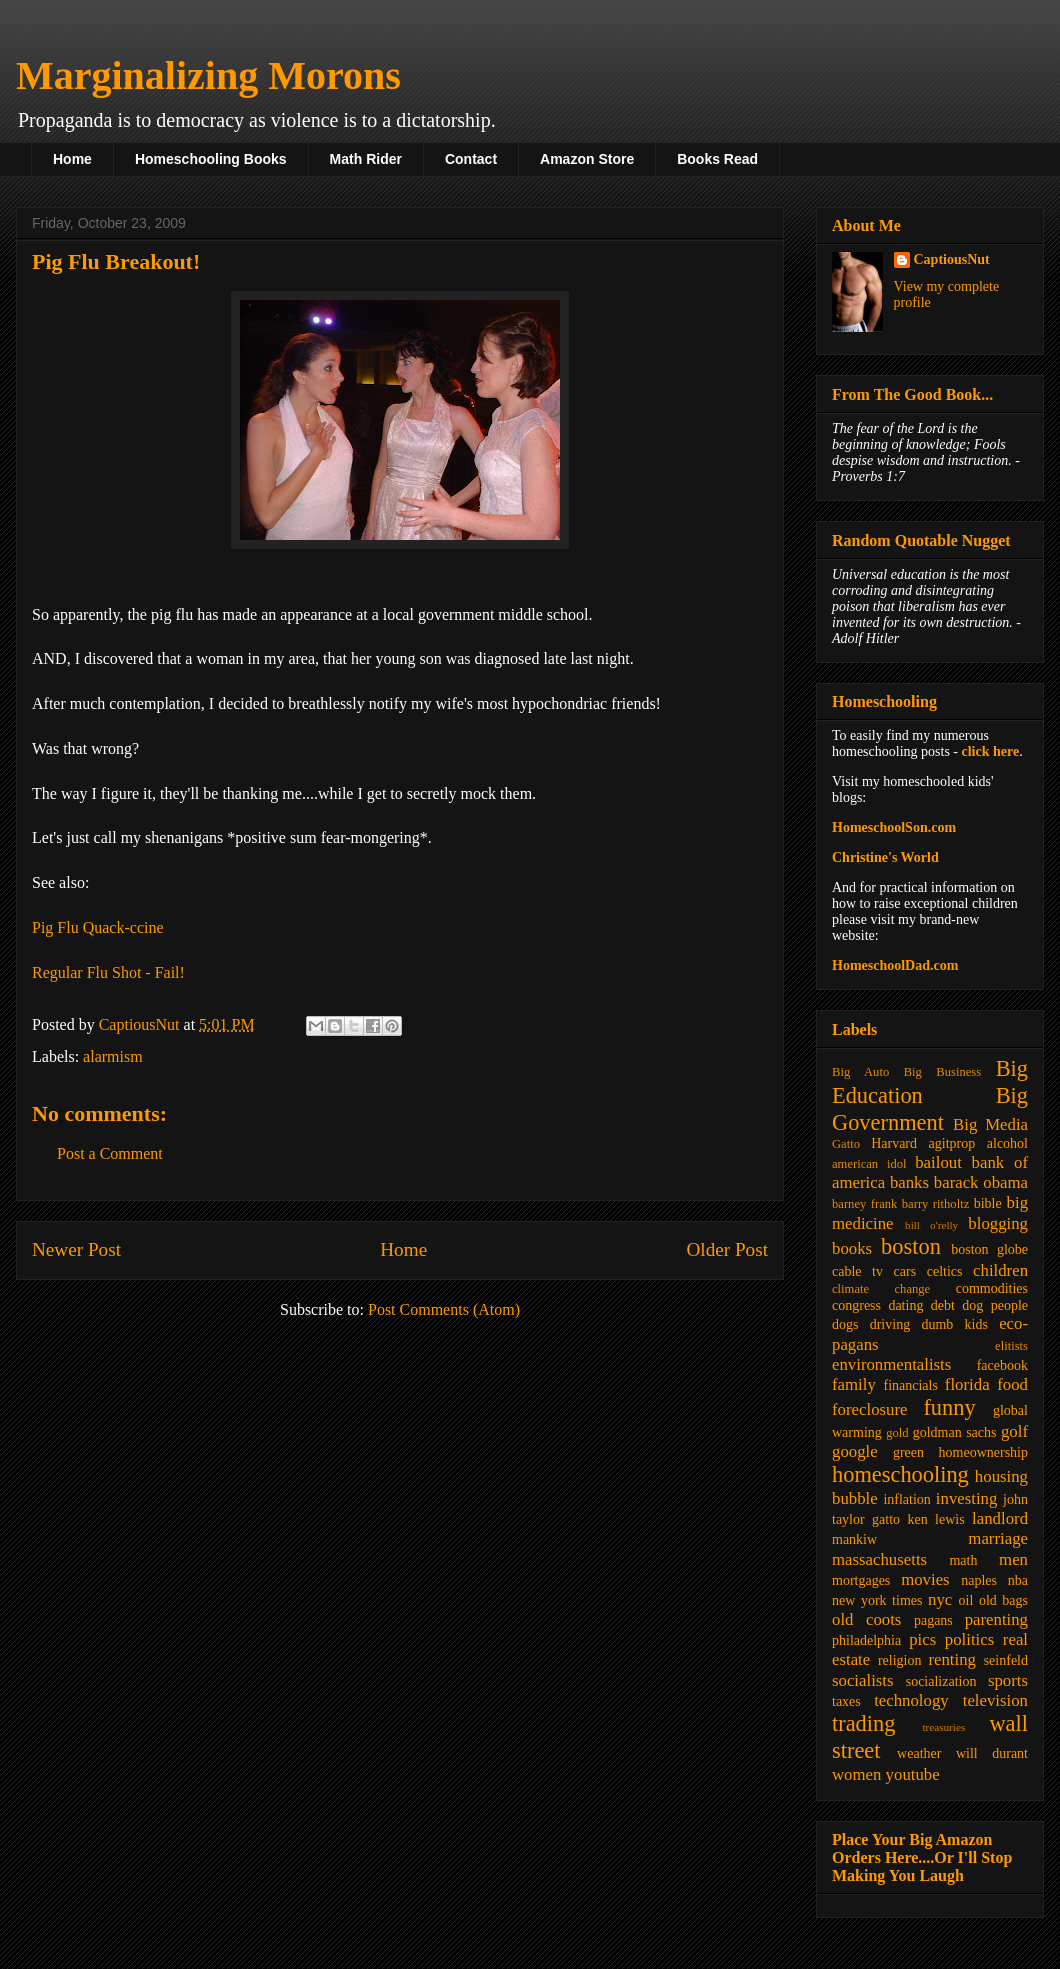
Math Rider (366, 159)
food (1012, 1384)
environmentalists (891, 1364)
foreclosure (869, 1409)
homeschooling (900, 1474)
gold (897, 1433)
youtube (913, 1774)
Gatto (846, 1144)
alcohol (1007, 1143)
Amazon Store (587, 159)
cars (905, 1271)
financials (910, 1385)
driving (890, 1324)
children (1000, 1270)
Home (72, 159)
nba (1018, 1580)
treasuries (943, 1727)
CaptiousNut (952, 259)
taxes (846, 1701)
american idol (869, 1164)
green (908, 1452)
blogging (998, 1223)
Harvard (894, 1143)
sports (1008, 1680)
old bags (1003, 1600)
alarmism (113, 1056)
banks (909, 1182)
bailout (938, 1162)
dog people (995, 1305)
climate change (881, 1289)
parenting (996, 1619)
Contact (471, 159)
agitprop (952, 1143)
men (1013, 1559)
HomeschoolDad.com (895, 965)
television (995, 1700)
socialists (863, 1680)
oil (966, 1600)
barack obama (981, 1182)
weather (919, 1753)
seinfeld (1006, 1660)
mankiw (854, 1539)
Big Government (930, 1109)
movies (925, 1579)
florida (967, 1384)
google (855, 1451)
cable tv (857, 1271)
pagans (933, 1620)
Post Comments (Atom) (444, 1309)
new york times (877, 1600)
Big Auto (860, 1072)
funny (949, 1407)
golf (1014, 1431)
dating (905, 1305)
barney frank (864, 1204)
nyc (940, 1599)
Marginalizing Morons (208, 75)
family (854, 1384)
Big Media (990, 1124)
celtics (945, 1271)
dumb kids (954, 1324)
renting (952, 1659)
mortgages (861, 1580)
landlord (1000, 1518)
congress (856, 1305)
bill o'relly (931, 1225)
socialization (941, 1681)
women (856, 1774)
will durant (992, 1753)
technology (911, 1700)
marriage (998, 1538)
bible (988, 1203)
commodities (992, 1288)
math (963, 1560)
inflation (906, 1499)
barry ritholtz (935, 1204)
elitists (1011, 1346)
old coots (866, 1619)
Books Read (717, 159)
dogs (845, 1324)
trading (863, 1723)
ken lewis (935, 1519)
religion (900, 1660)
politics (969, 1639)
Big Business (942, 1072)
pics (922, 1639)
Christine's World (885, 857)
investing (967, 1498)
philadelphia (866, 1640)
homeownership (983, 1452)
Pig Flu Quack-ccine (98, 927)
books (852, 1248)
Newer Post (76, 1249)
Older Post (727, 1249)
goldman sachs (955, 1432)
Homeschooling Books (211, 159)
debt (943, 1305)
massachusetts (879, 1559)
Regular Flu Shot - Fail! (108, 972)
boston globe (989, 1249)
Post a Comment (110, 1153)
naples (979, 1580)
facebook (1002, 1365)
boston (911, 1246)
